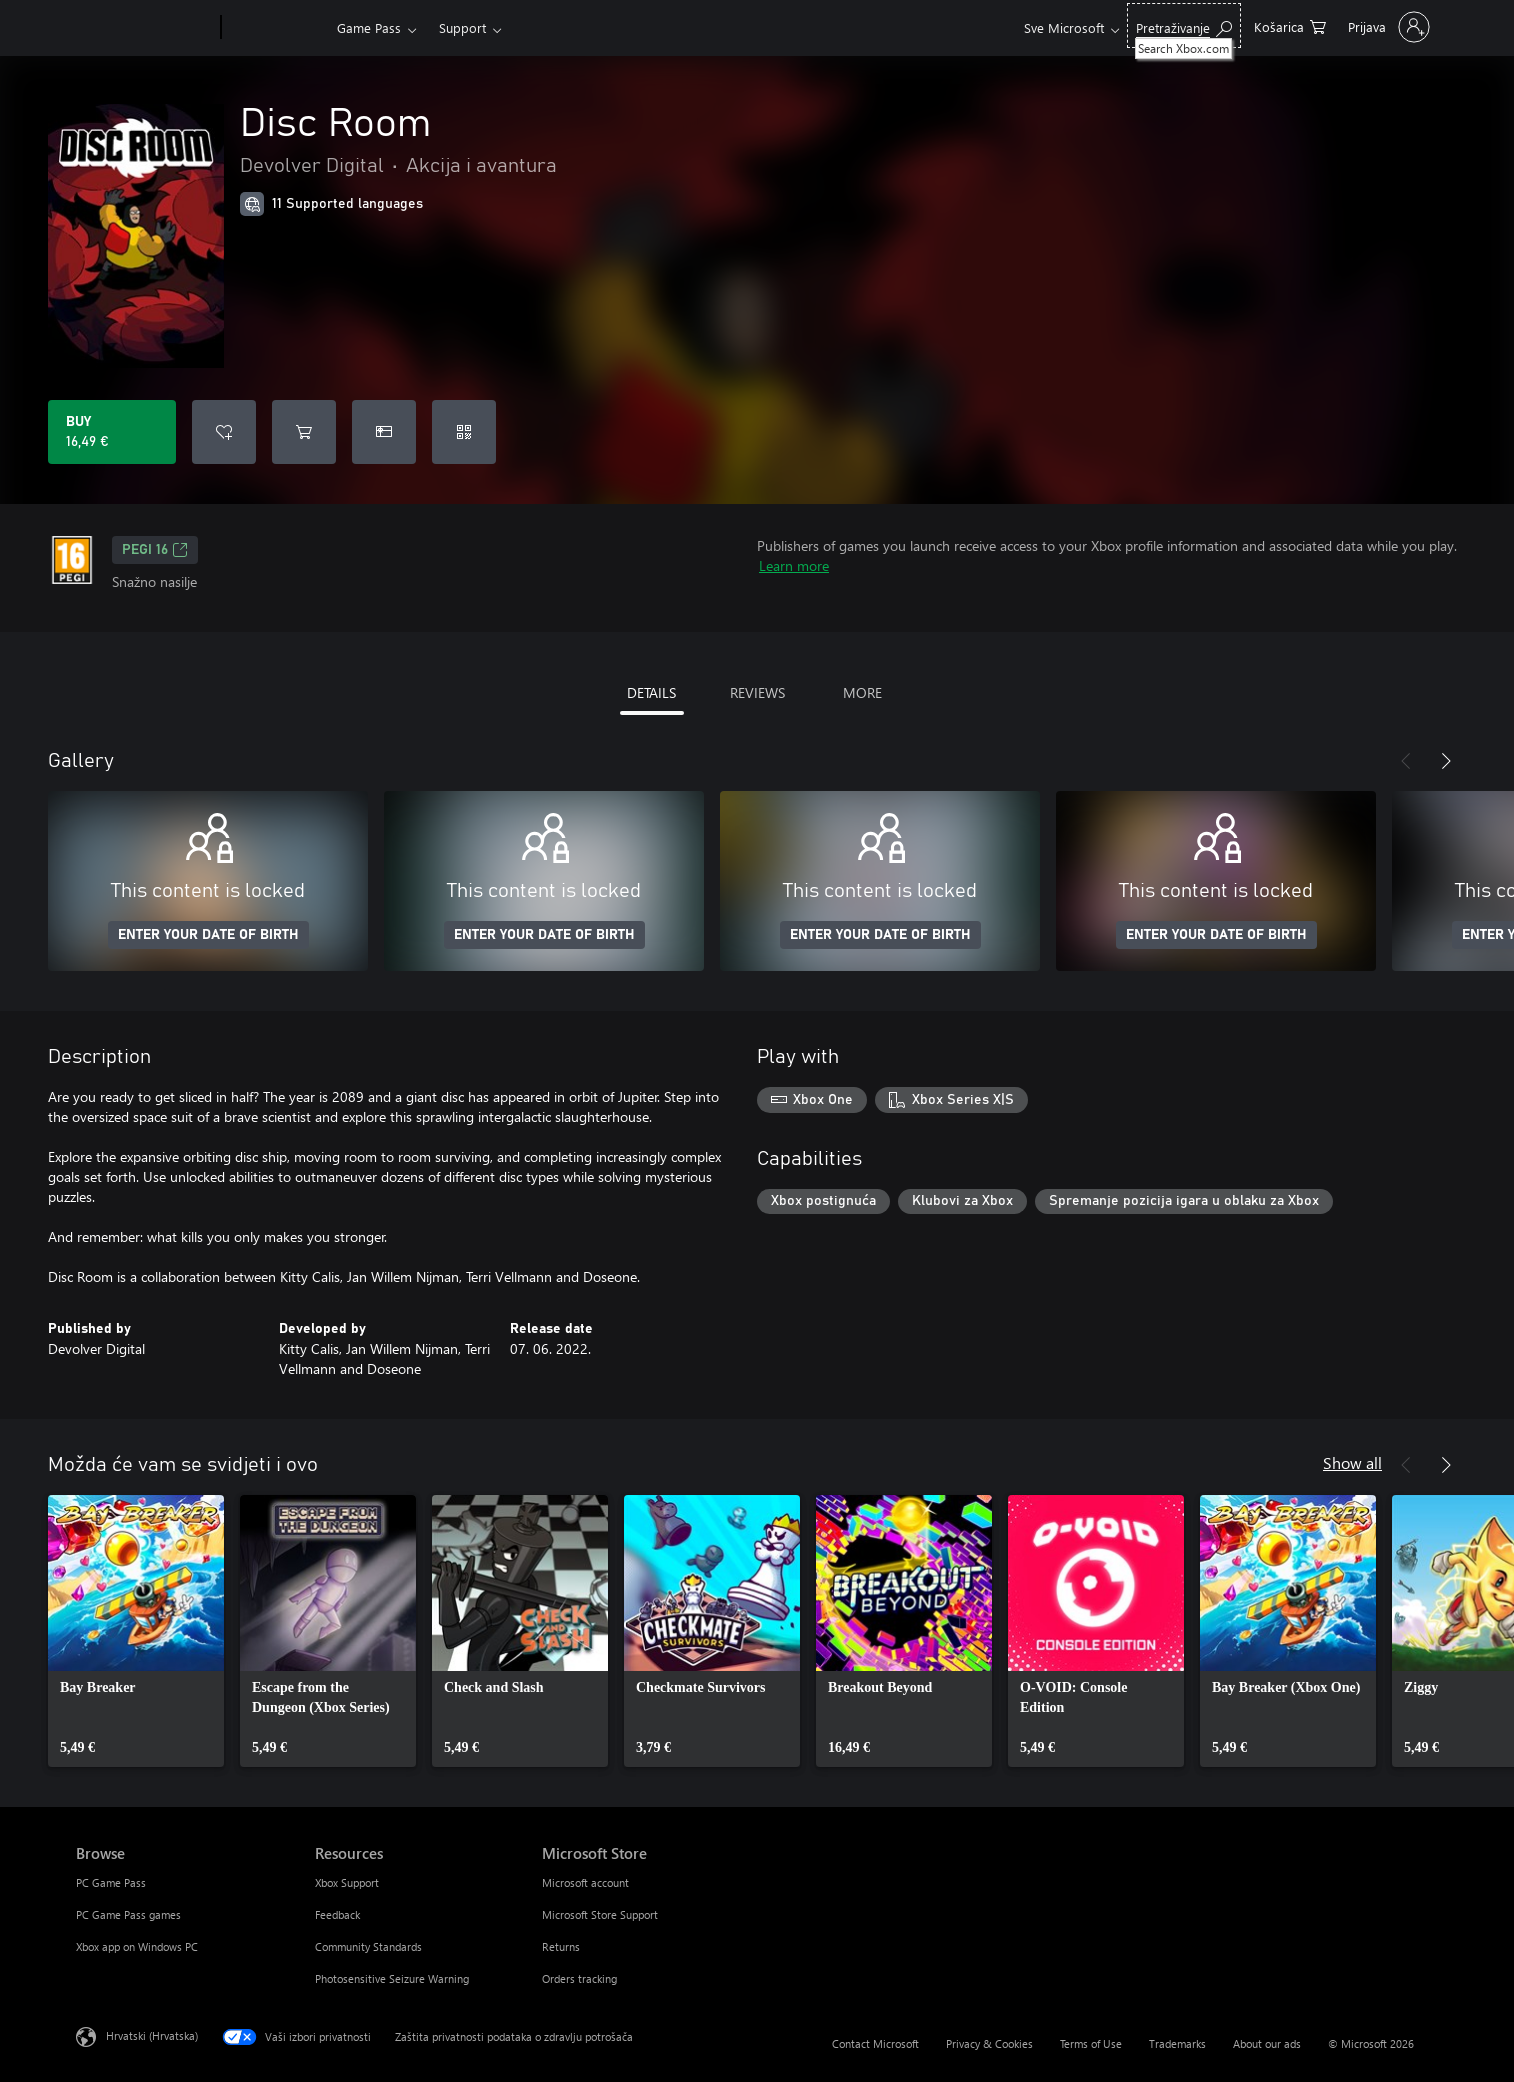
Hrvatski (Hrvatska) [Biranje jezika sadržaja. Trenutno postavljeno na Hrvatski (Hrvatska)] (152, 2035)
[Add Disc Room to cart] (304, 432)
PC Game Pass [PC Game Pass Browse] (111, 1882)
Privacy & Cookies (989, 2043)
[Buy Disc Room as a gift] (384, 432)
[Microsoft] (144, 28)
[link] (136, 1631)
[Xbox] (276, 28)
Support (462, 27)
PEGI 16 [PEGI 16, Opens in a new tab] (155, 550)
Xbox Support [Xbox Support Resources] (347, 1882)
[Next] (1446, 761)
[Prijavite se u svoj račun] (1387, 27)
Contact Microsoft (875, 2043)
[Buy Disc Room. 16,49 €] (112, 432)
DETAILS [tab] (651, 692)
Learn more (794, 565)
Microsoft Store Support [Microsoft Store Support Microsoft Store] (600, 1914)
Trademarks (1177, 2043)
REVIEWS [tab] (757, 692)
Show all (1352, 1462)
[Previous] (1406, 761)
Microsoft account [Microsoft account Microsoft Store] (585, 1882)
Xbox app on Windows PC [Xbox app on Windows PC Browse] (137, 1946)
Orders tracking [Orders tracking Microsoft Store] (579, 1978)
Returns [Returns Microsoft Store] (561, 1946)
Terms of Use (1091, 2043)
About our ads (1267, 2043)
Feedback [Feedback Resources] (337, 1914)
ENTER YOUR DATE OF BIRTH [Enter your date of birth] (208, 935)
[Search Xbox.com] (1184, 25)
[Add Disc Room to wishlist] (224, 432)
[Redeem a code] (464, 432)
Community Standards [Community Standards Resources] (368, 1946)
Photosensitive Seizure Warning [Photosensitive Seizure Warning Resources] (392, 1978)
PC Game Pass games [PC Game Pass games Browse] (128, 1914)
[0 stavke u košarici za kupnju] (1290, 25)
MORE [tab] (862, 692)
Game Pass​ (369, 27)
